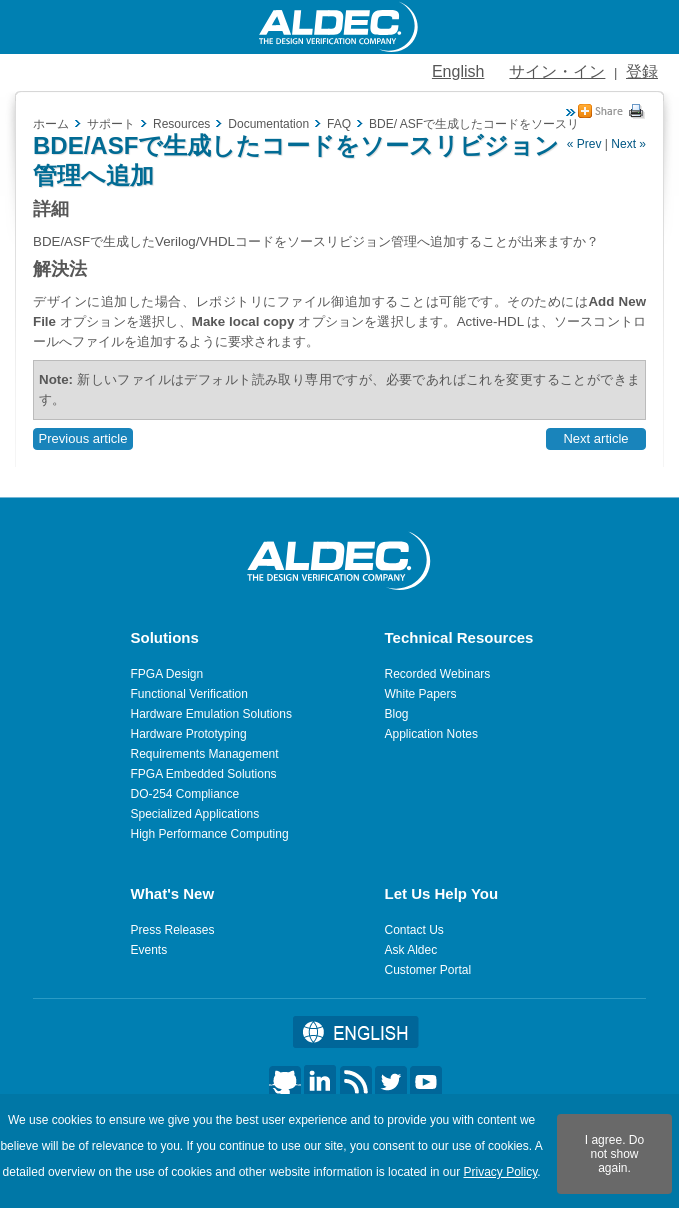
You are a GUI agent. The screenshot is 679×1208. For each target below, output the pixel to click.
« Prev (584, 144)
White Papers (421, 694)
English (458, 71)
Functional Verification (189, 694)
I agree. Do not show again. (614, 1154)
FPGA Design (167, 674)
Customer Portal (428, 970)
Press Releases (173, 930)
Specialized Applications (195, 814)
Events (149, 950)
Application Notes (431, 734)
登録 (642, 71)
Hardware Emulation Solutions (211, 714)
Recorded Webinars (438, 674)
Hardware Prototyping (189, 734)
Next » (628, 144)
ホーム (51, 124)
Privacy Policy (500, 1172)
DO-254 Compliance (185, 794)
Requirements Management (205, 754)
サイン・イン (557, 71)
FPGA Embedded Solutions (204, 774)
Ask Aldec (411, 950)
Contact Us (414, 930)
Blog (397, 714)
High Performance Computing (210, 834)
